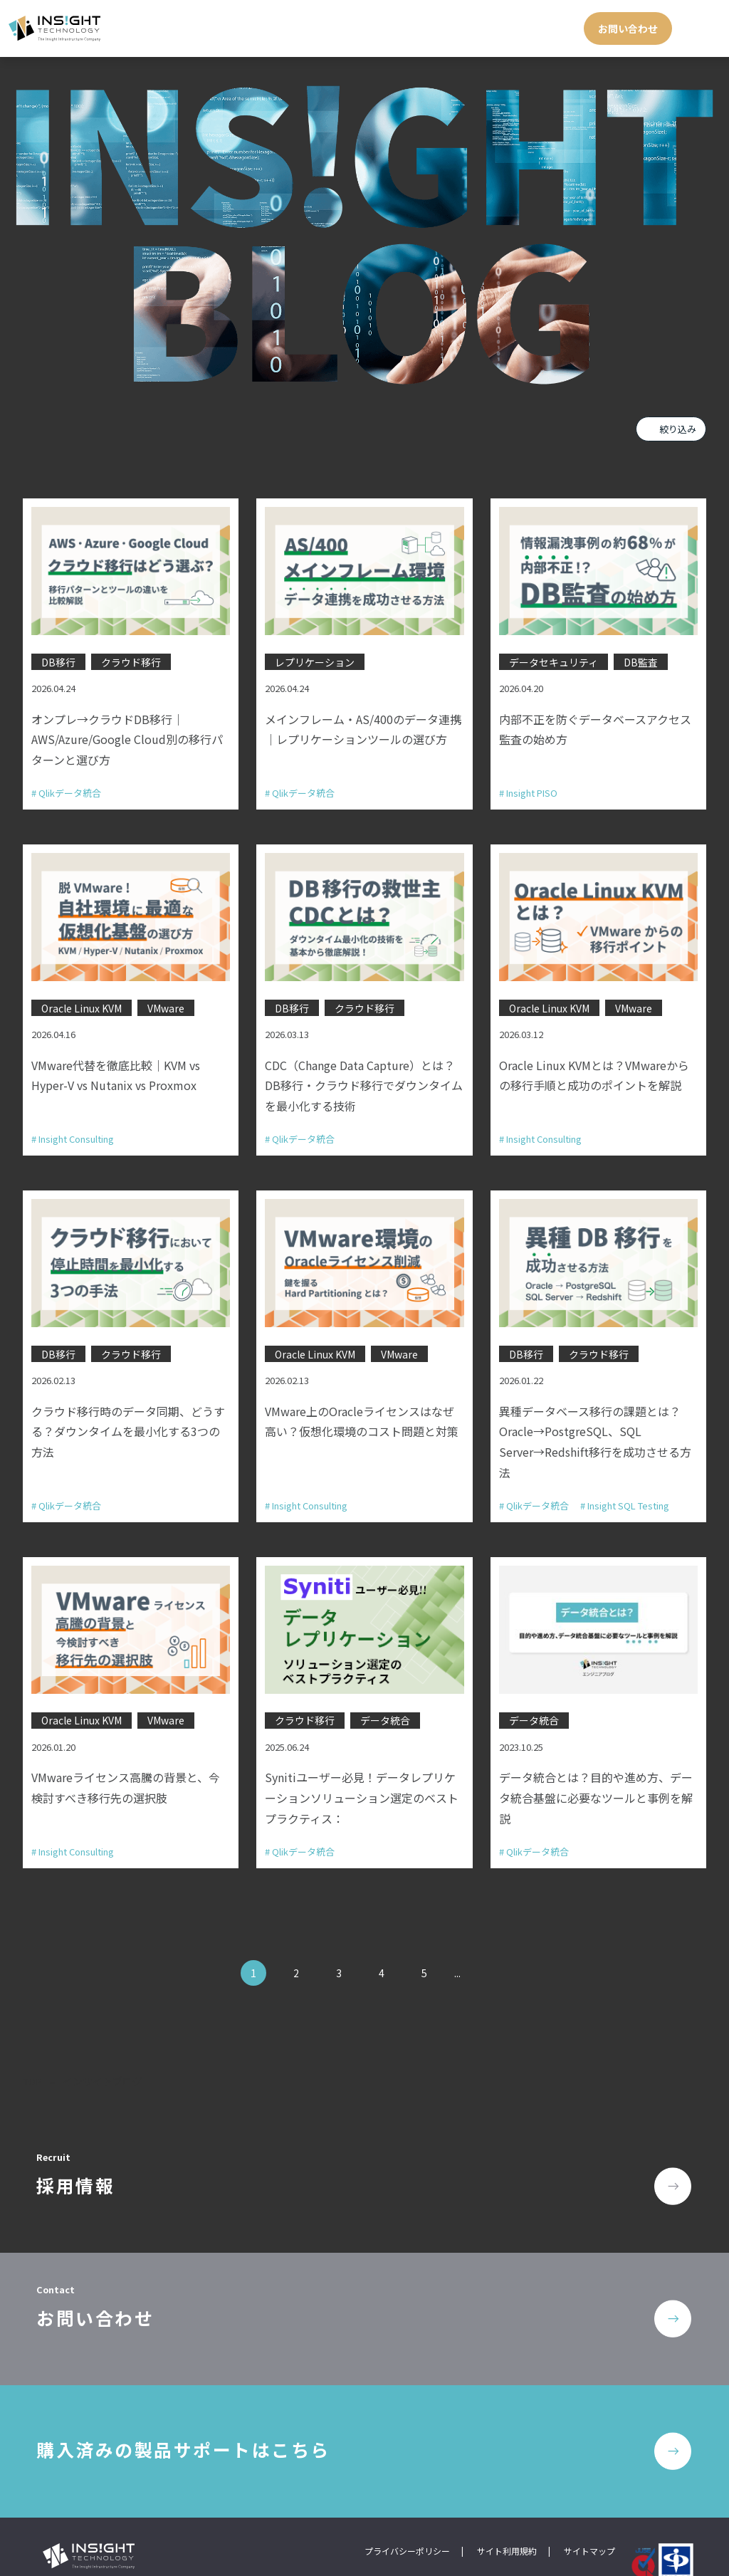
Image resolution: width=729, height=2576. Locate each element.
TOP (33, 2056)
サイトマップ (589, 2513)
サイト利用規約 (507, 2513)
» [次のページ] (483, 1948)
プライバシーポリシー (407, 2513)
